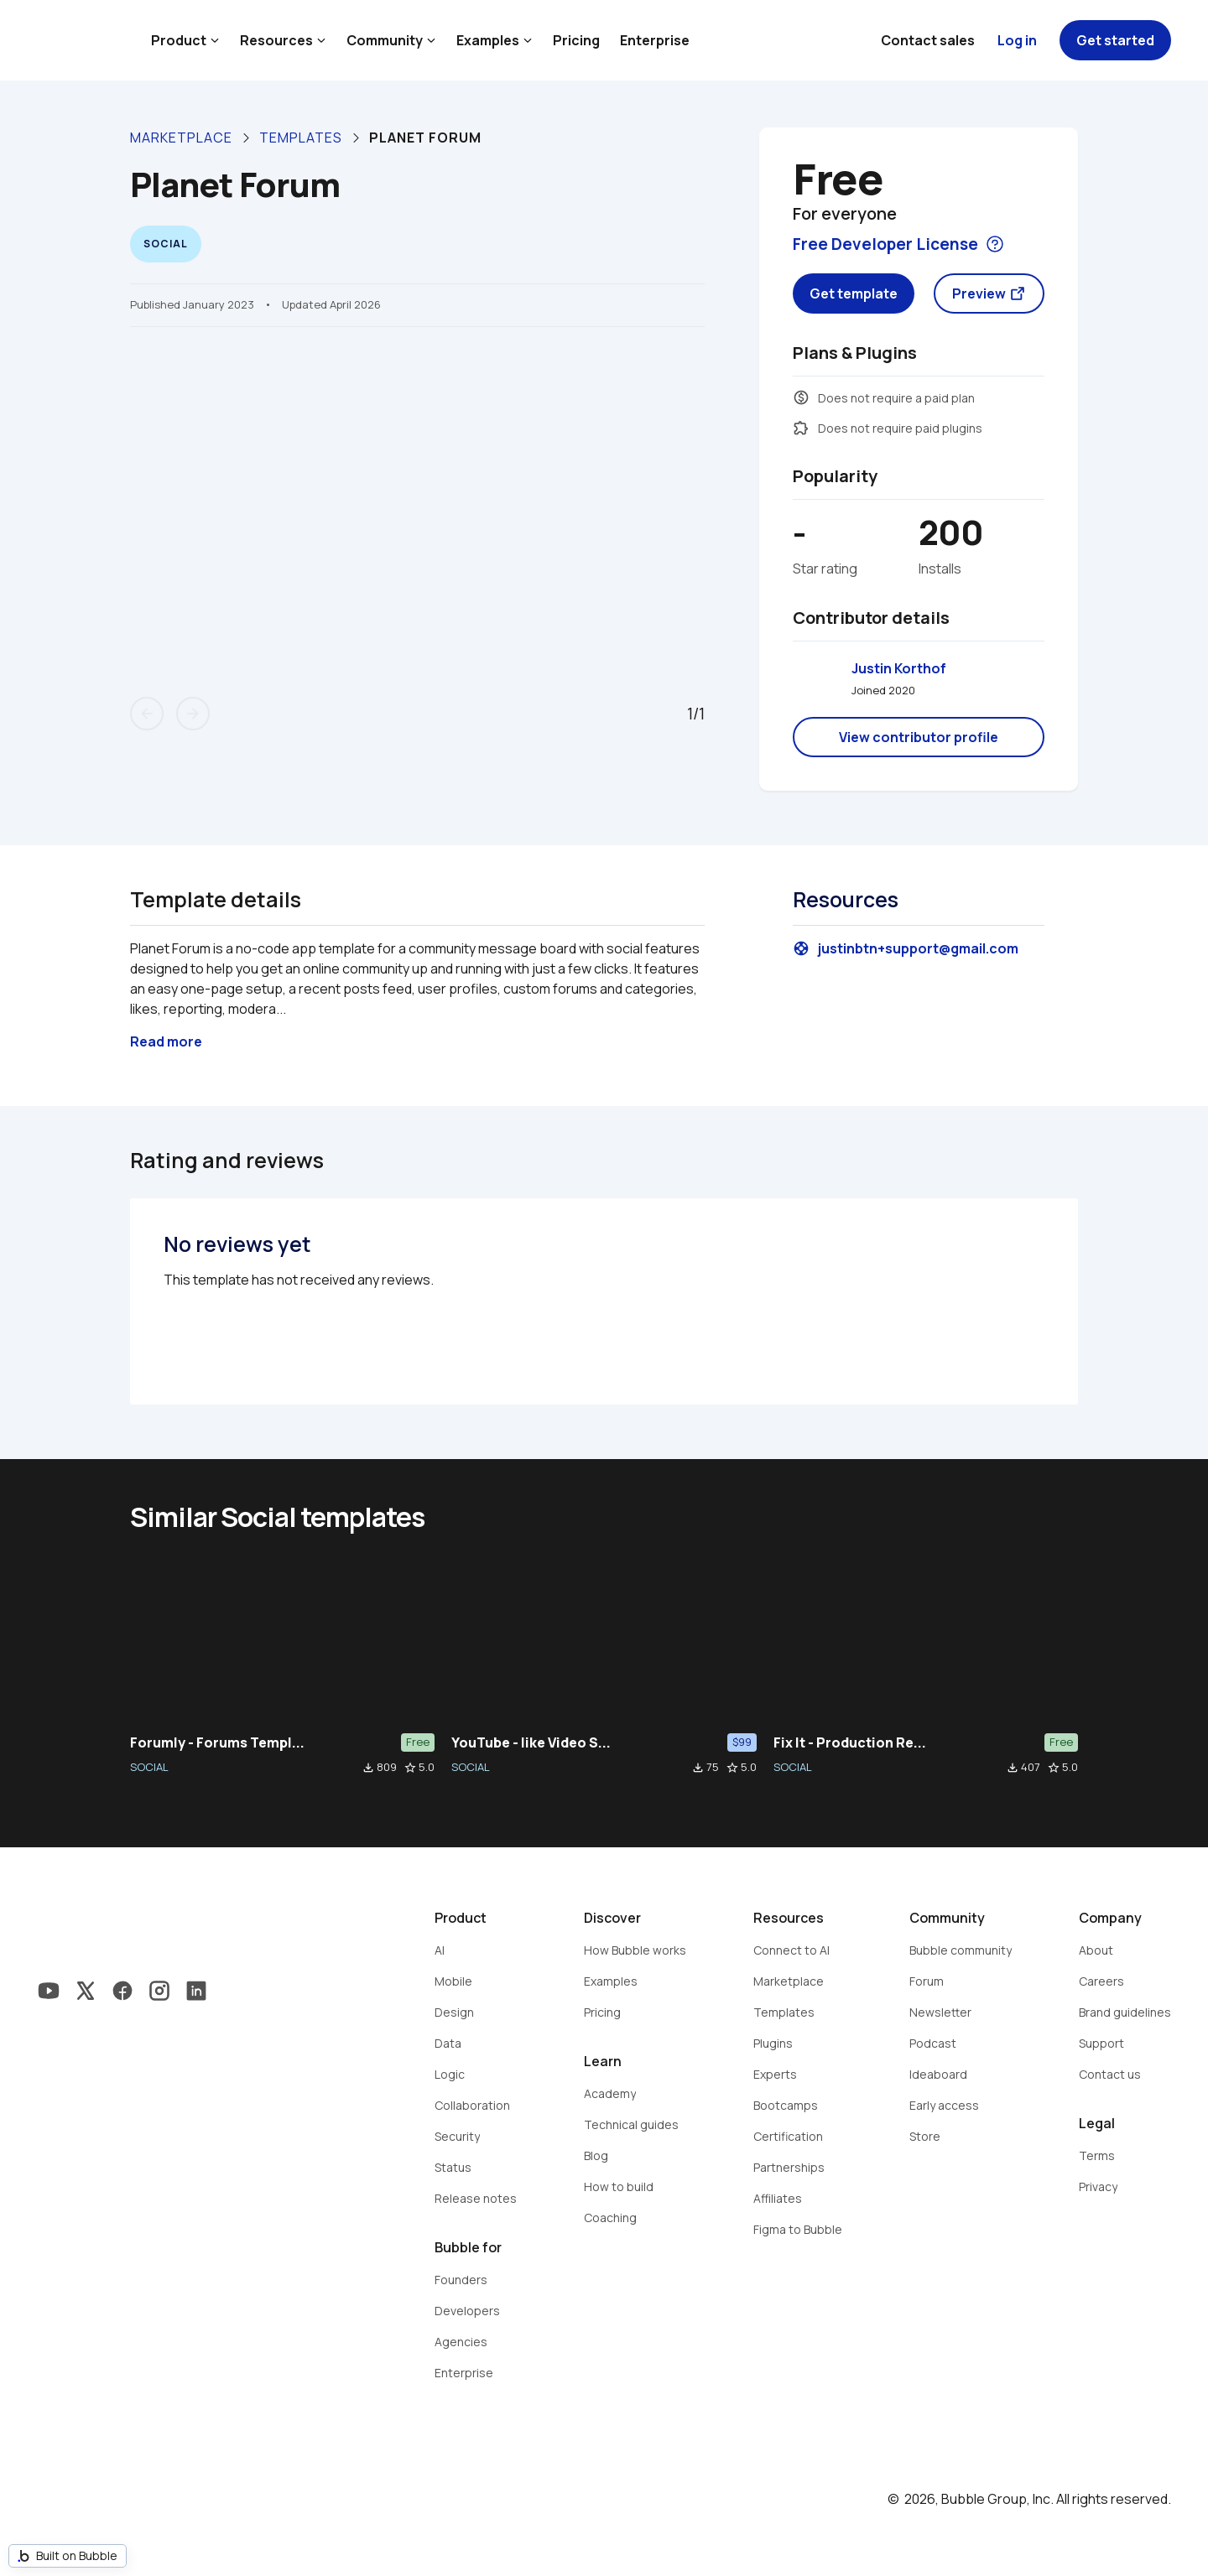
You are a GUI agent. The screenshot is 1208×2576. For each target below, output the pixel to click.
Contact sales (928, 40)
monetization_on (801, 397)
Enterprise (655, 40)
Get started (1115, 40)
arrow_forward (193, 713)
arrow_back (146, 713)
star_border (410, 1767)
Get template (854, 293)
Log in (1017, 40)
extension (801, 427)
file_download (368, 1767)
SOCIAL (149, 1766)
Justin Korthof (898, 668)
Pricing (576, 40)
